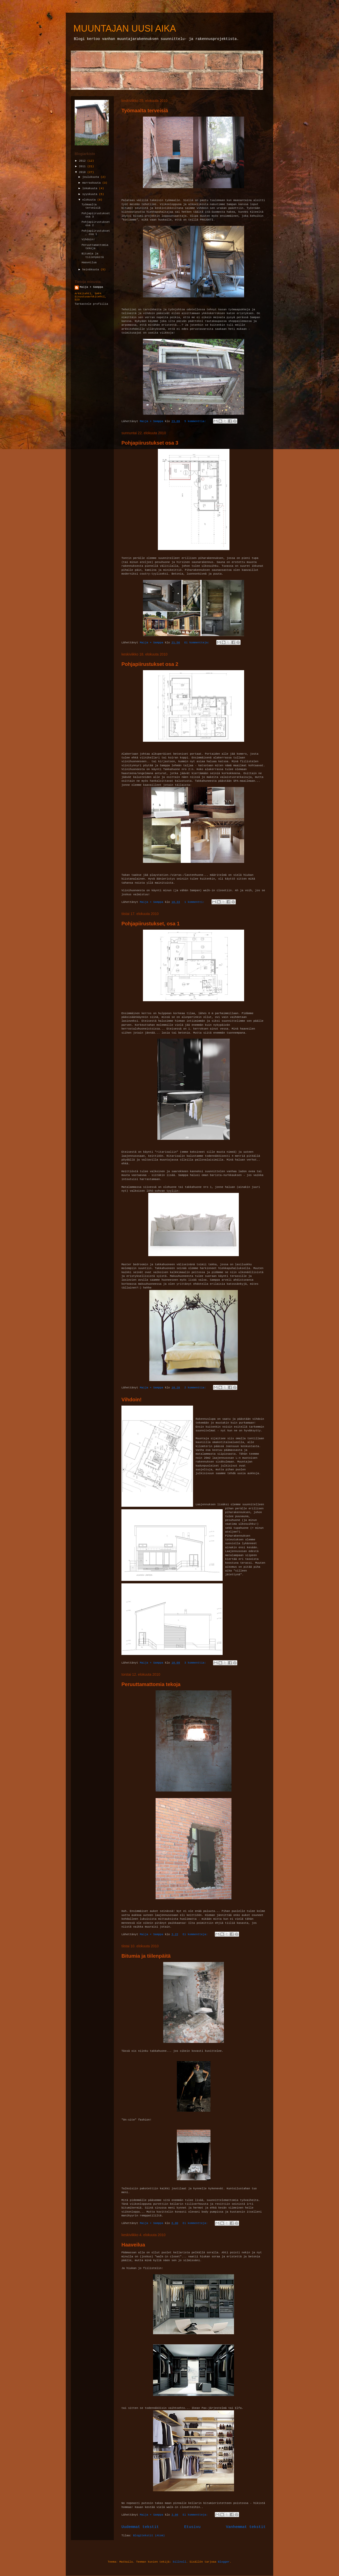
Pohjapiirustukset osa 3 (149, 443)
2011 (83, 166)
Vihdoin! (131, 1399)
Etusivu (192, 2527)
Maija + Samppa (91, 287)
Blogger (223, 2561)
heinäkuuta (91, 269)
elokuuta (89, 199)
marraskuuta (92, 182)
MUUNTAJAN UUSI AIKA (124, 28)
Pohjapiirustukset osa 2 (149, 664)
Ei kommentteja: (197, 642)
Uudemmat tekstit (140, 2527)
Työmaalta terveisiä (144, 110)
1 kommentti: (195, 902)
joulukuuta (91, 177)
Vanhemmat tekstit (246, 2527)
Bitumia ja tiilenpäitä (146, 1956)
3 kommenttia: (196, 1662)
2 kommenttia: (196, 1387)
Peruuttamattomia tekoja (150, 1684)
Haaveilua (133, 2244)
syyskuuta (90, 194)
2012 (83, 160)
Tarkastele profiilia (91, 303)
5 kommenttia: (196, 421)
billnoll (179, 2561)
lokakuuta (90, 188)
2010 (83, 172)
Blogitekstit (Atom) (149, 2535)
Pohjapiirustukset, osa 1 (150, 923)
